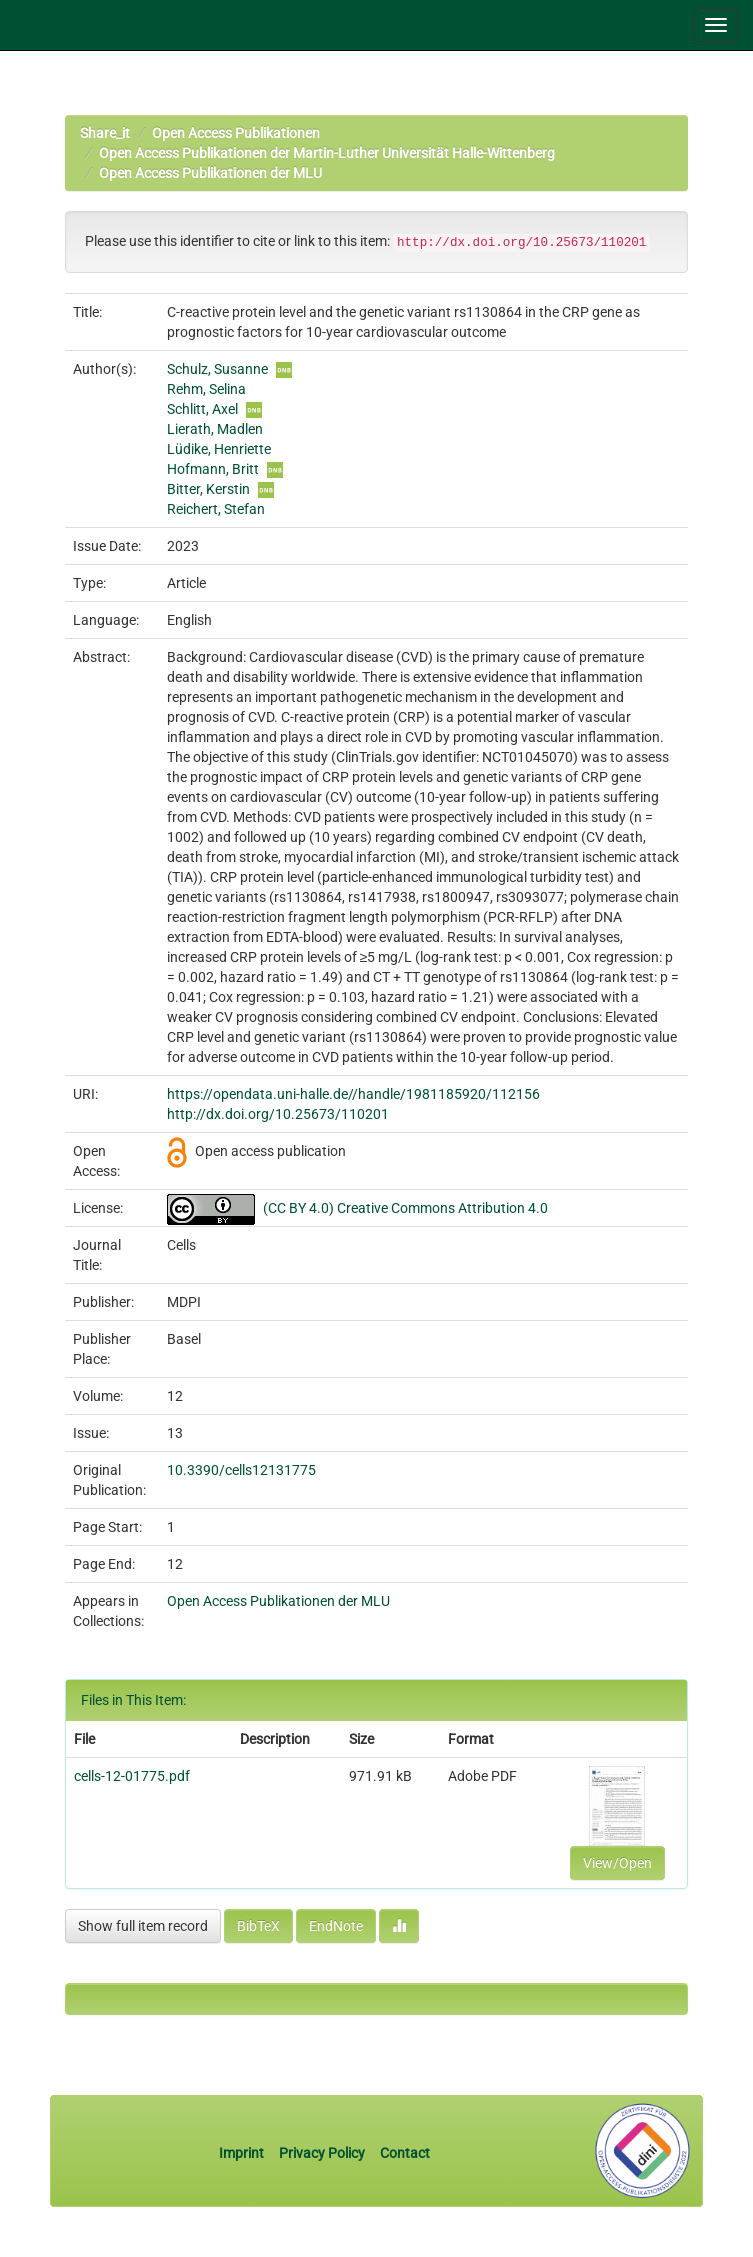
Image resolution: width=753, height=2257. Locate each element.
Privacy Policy (322, 2153)
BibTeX (258, 1926)
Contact (405, 2153)
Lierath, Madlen (215, 429)
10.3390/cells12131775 (241, 1470)
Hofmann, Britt (213, 469)
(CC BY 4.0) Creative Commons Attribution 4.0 (405, 1208)
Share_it (105, 133)
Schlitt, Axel (202, 409)
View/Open (617, 1863)
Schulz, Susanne (217, 369)
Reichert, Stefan (216, 509)
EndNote (336, 1926)
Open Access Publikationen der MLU (210, 173)
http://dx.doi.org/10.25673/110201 (278, 1114)
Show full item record (143, 1926)
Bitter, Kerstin (208, 489)
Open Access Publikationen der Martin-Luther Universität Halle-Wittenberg (327, 153)
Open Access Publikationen (236, 133)
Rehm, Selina (206, 389)
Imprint (243, 2153)
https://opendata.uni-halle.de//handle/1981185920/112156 (353, 1094)
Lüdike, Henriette (219, 449)
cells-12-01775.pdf (132, 1776)
